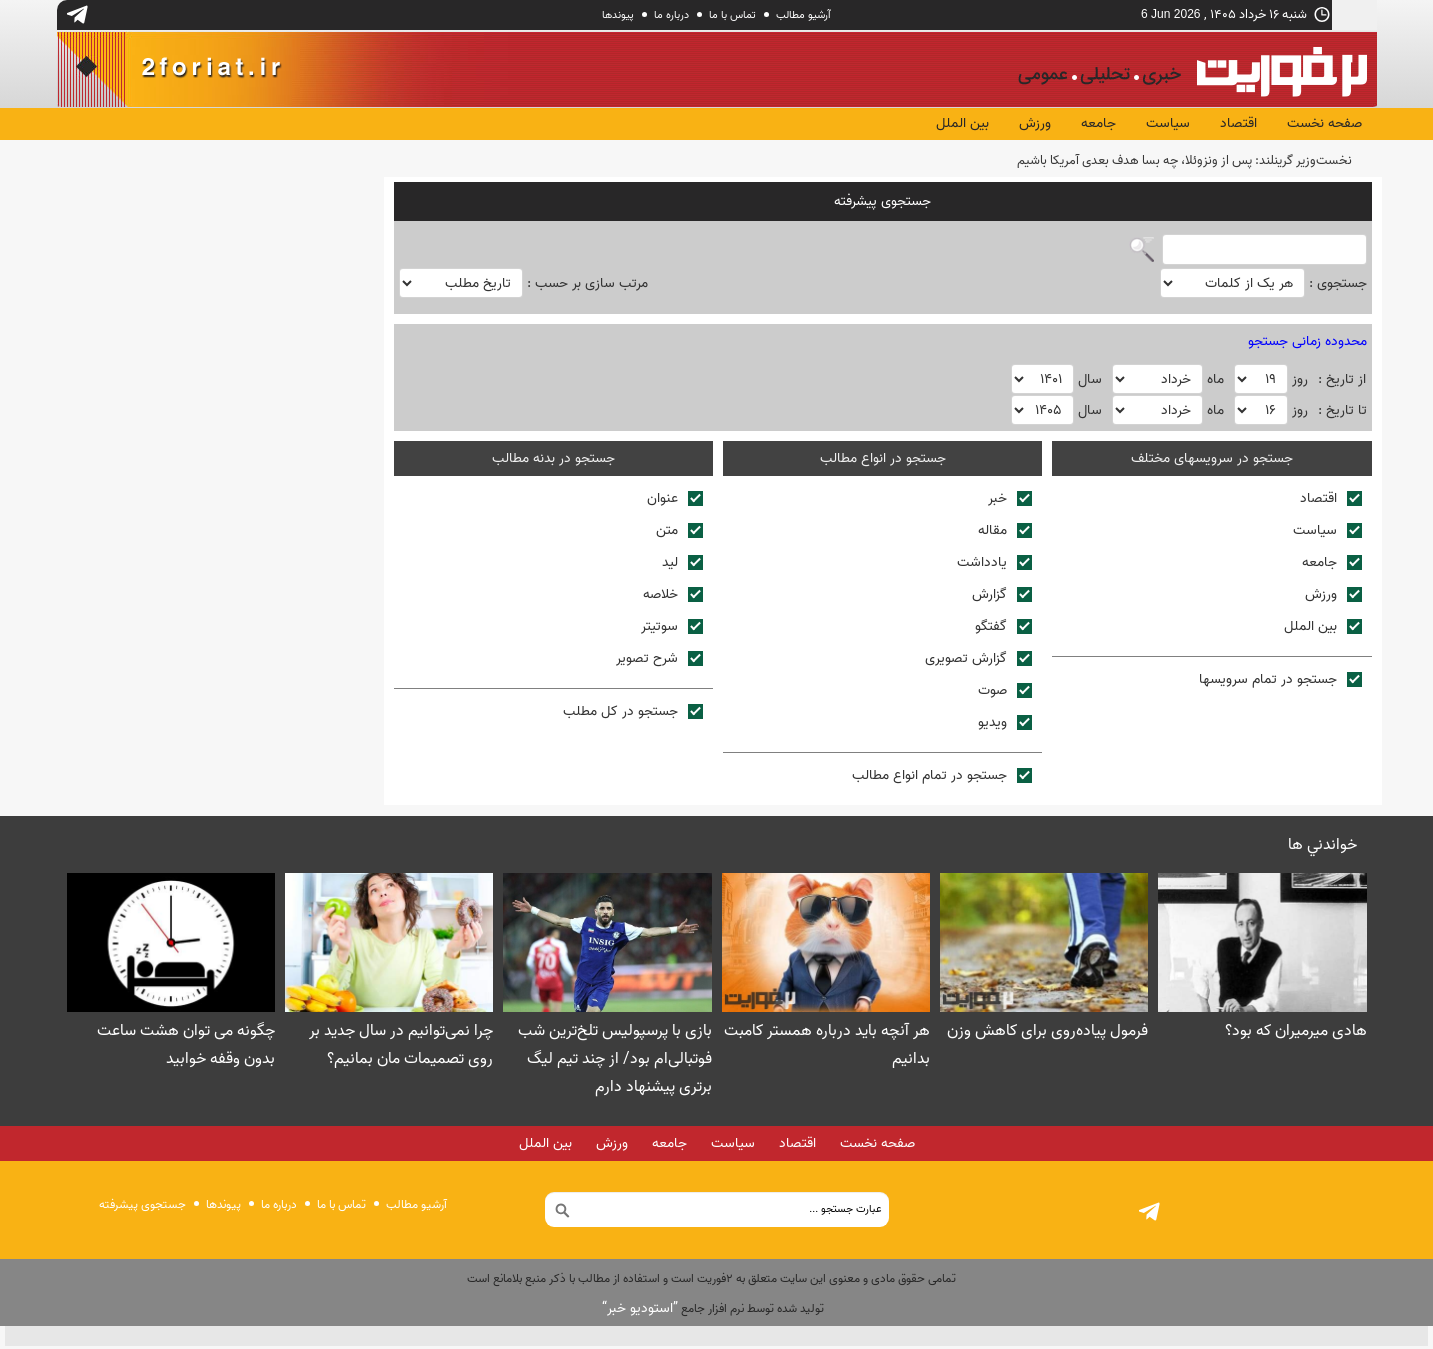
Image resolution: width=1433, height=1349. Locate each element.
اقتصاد (1238, 123)
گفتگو (1003, 629)
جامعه (1098, 123)
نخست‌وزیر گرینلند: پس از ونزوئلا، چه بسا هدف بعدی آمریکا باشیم (1184, 160)
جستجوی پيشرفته (142, 1207)
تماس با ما (732, 15)
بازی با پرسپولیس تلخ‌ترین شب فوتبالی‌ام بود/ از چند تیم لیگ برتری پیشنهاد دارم (615, 1062)
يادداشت (994, 565)
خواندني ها (1322, 848)
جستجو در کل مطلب (633, 714)
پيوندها (618, 15)
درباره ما (671, 15)
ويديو (1005, 725)
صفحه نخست (1324, 123)
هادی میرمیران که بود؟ (1296, 1034)
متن (679, 533)
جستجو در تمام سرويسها (1280, 682)
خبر (1010, 501)
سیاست (1168, 123)
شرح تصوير (659, 661)
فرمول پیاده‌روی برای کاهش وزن (1047, 1034)
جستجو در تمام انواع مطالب (942, 778)
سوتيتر (672, 629)
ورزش (1035, 123)
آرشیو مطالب (803, 15)
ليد (682, 565)
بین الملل (962, 123)
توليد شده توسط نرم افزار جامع (713, 1311)
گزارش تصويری (978, 661)
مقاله (1005, 533)
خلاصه (673, 597)
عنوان (675, 501)
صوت (1005, 693)
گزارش (1002, 597)
